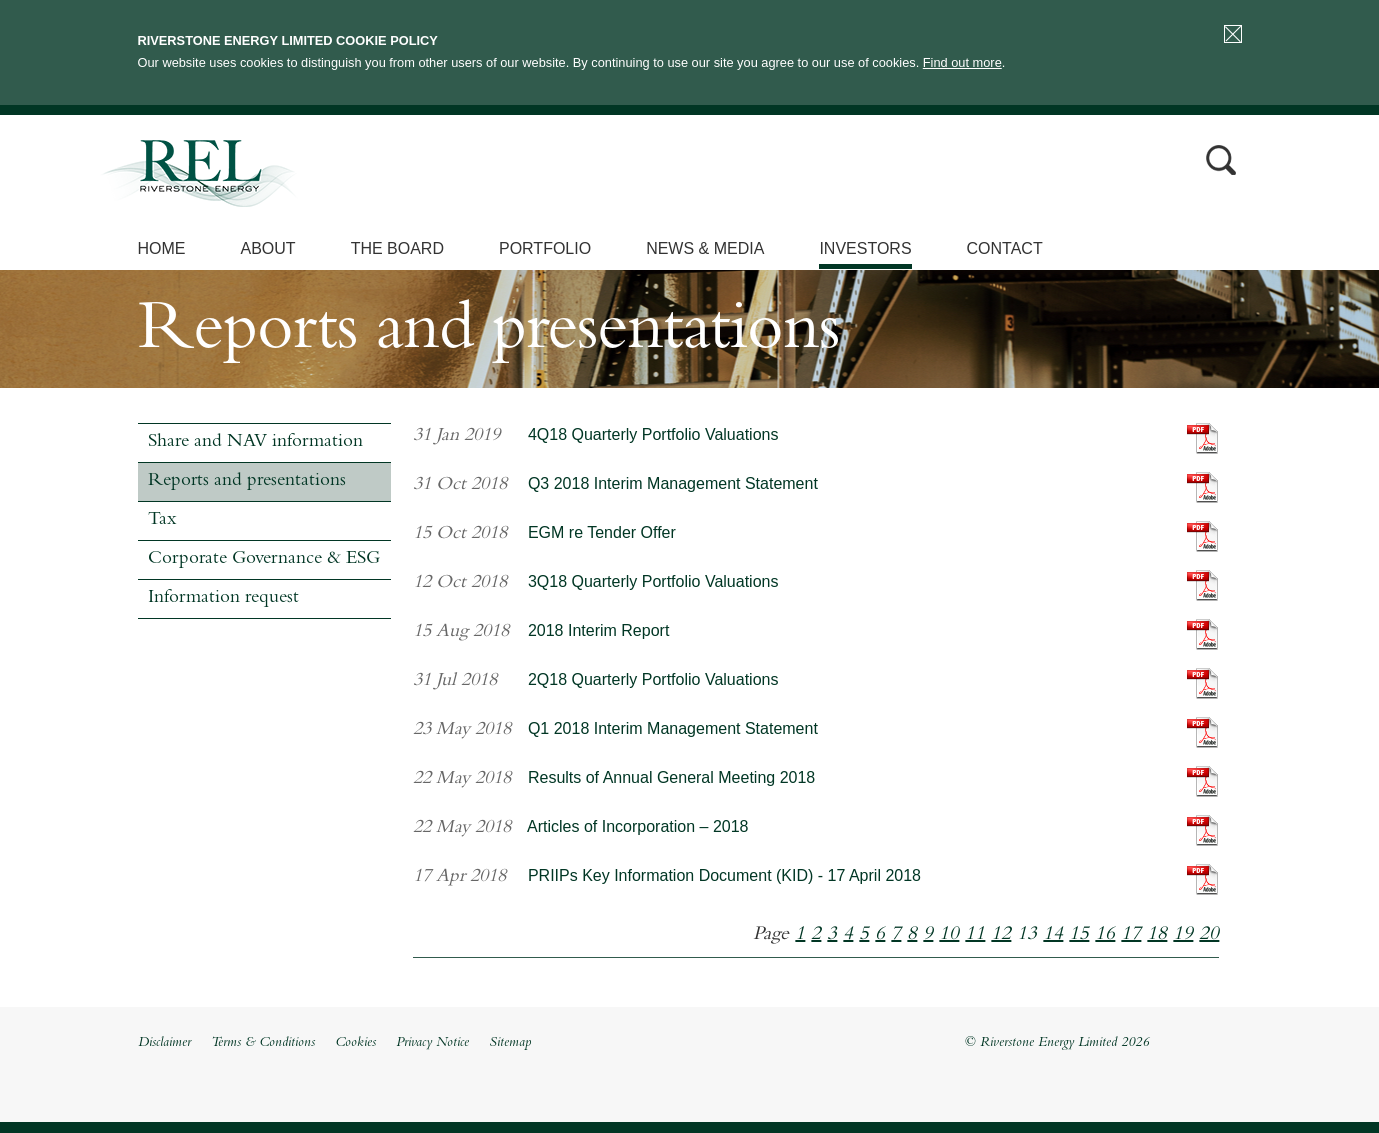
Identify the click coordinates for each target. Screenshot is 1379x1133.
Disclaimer (164, 1043)
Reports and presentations (247, 481)
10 (949, 935)
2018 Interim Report (598, 630)
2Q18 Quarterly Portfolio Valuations (653, 679)
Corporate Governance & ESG (264, 559)
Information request (223, 598)
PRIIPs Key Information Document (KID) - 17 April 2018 (724, 875)
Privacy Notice (432, 1043)
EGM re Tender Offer (602, 532)
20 (1209, 935)
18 (1157, 935)
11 (975, 935)
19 (1183, 935)
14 (1053, 935)
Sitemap (510, 1043)
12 (1001, 935)
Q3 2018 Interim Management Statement (673, 483)
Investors (865, 248)
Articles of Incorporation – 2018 (637, 826)
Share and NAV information (255, 442)
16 (1105, 935)
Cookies (355, 1043)
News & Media (705, 248)
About (268, 248)
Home (162, 248)
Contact (1005, 248)
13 (1027, 935)
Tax (162, 520)
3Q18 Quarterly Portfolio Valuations (653, 581)
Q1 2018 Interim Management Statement (673, 728)
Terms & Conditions (263, 1043)
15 (1079, 935)
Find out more (962, 62)
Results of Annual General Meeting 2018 (671, 777)
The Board (397, 248)
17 (1131, 935)
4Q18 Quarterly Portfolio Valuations (653, 434)
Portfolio (545, 248)
